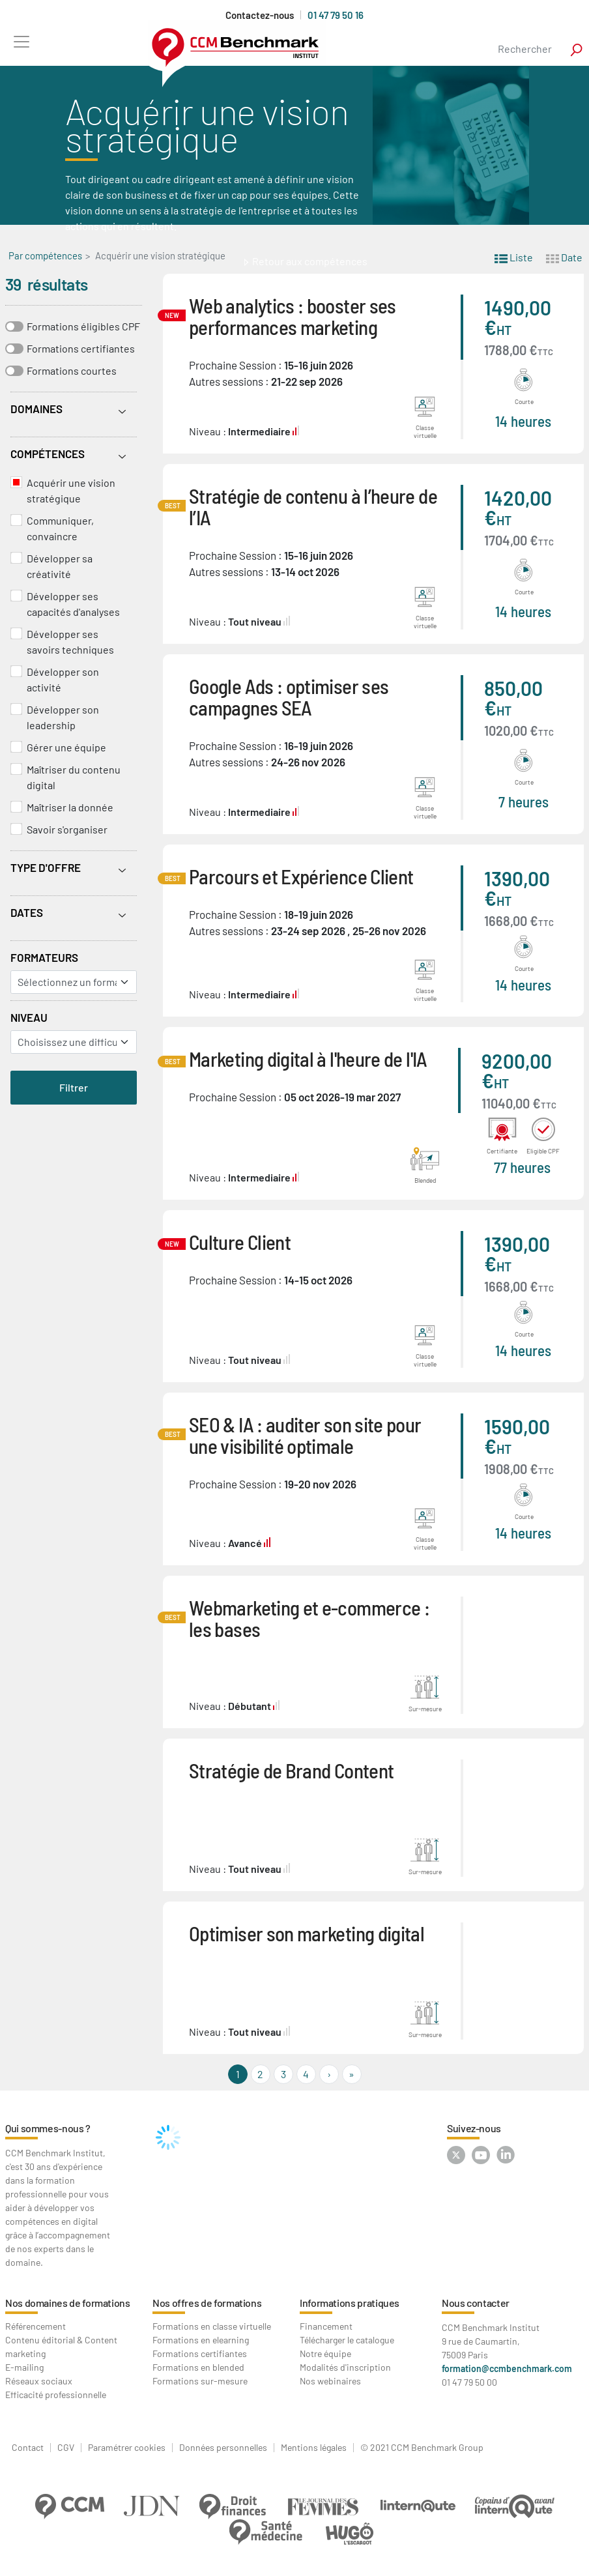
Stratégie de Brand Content (291, 1770)
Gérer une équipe (66, 747)
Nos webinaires (330, 2380)
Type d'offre (45, 867)
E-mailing (24, 2367)
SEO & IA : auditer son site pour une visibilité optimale (305, 1435)
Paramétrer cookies (126, 2447)
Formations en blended (198, 2367)
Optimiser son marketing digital (306, 1933)
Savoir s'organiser (67, 829)
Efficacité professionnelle (55, 2394)
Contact (28, 2447)
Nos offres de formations (206, 2302)
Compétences (47, 453)
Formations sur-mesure (200, 2380)
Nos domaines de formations (67, 2302)
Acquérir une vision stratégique (71, 490)
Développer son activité (63, 679)
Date (564, 256)
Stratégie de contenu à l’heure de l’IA (313, 506)
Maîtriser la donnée (70, 807)
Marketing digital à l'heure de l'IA (308, 1059)
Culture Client (240, 1242)
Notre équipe (325, 2353)
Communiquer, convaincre (60, 528)
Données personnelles (223, 2447)
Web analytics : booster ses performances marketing (292, 316)
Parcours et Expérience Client (301, 876)
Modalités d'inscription (345, 2367)
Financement (326, 2326)
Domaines (36, 408)
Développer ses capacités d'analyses (73, 604)
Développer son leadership (63, 717)
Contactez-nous (259, 15)
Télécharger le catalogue (347, 2339)
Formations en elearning (200, 2339)
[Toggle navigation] (21, 41)
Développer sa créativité (60, 566)
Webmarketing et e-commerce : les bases (309, 1618)
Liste (514, 256)
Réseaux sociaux (38, 2380)
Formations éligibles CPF (83, 326)
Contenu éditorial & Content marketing (61, 2346)
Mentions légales (314, 2447)
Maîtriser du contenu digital (74, 777)
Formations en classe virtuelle (211, 2326)
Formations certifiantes (81, 348)
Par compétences (45, 255)
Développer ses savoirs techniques (70, 642)
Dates (26, 912)
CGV (65, 2447)
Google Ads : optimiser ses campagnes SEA (288, 696)
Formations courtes (72, 370)
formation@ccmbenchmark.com (507, 2368)
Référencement (35, 2326)
